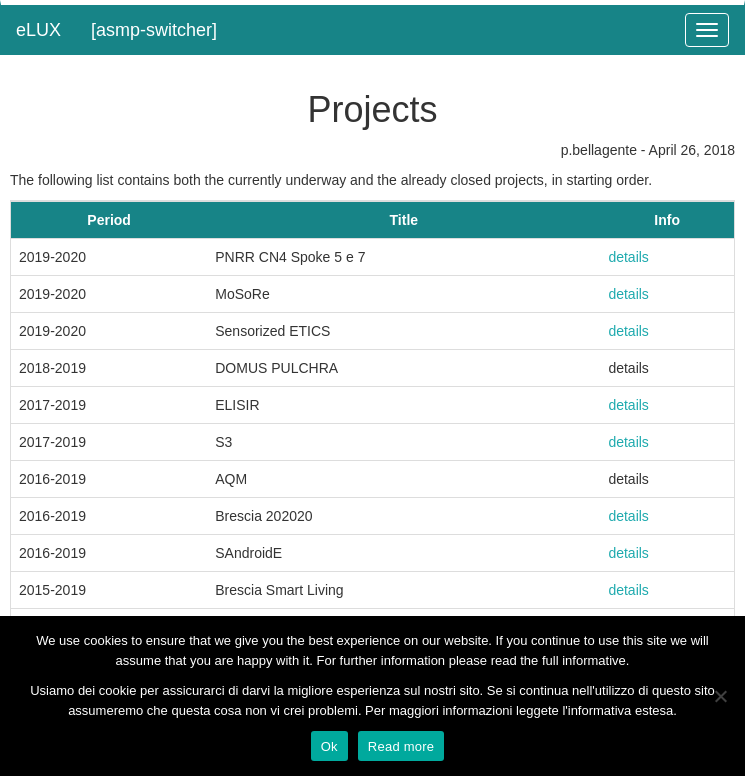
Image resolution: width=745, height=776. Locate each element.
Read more (401, 746)
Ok (329, 746)
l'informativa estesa (617, 710)
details (628, 257)
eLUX (38, 30)
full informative (584, 660)
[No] (720, 696)
